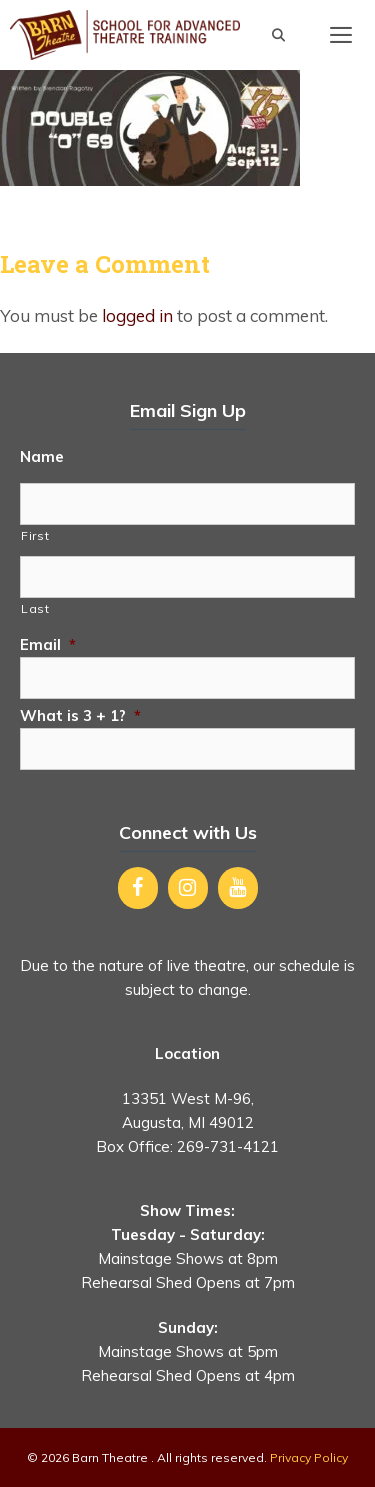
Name (42, 456)
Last (35, 608)
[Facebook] (138, 888)
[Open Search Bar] (278, 35)
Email (48, 644)
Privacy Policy (309, 1457)
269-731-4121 (228, 1146)
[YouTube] (238, 888)
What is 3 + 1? (80, 715)
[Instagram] (188, 888)
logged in (137, 315)
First (35, 535)
